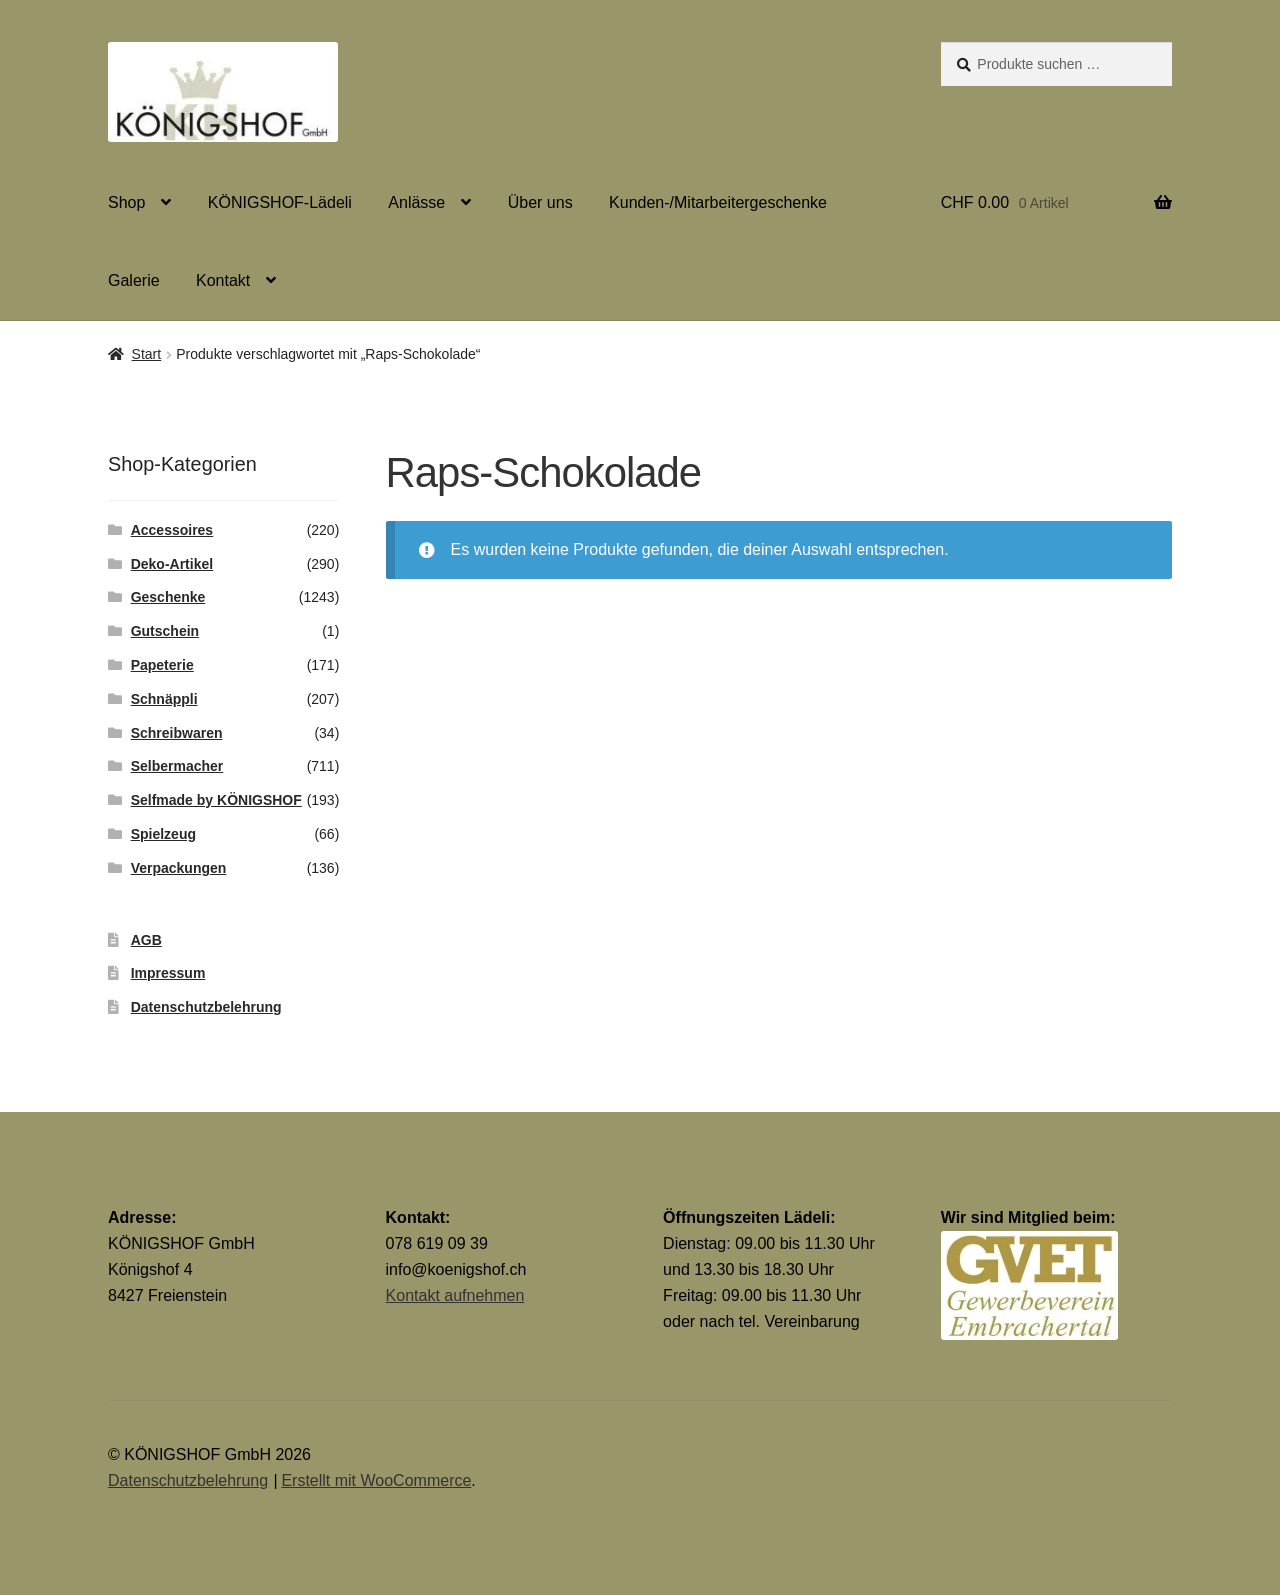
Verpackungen (179, 868)
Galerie (134, 280)
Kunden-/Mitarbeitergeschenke (718, 202)
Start (147, 354)
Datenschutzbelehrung (206, 1007)
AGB (146, 940)
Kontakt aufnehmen (455, 1295)
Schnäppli (164, 699)
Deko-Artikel (172, 564)
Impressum (168, 973)
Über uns (540, 202)
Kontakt (223, 280)
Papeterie (162, 665)
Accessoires (172, 530)
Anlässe (416, 202)
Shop (126, 202)
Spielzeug (163, 834)
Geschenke (168, 597)
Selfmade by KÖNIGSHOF (216, 800)
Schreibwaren (177, 733)
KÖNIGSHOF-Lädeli (280, 202)
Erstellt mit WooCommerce (376, 1480)
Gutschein (165, 631)
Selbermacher (177, 766)
